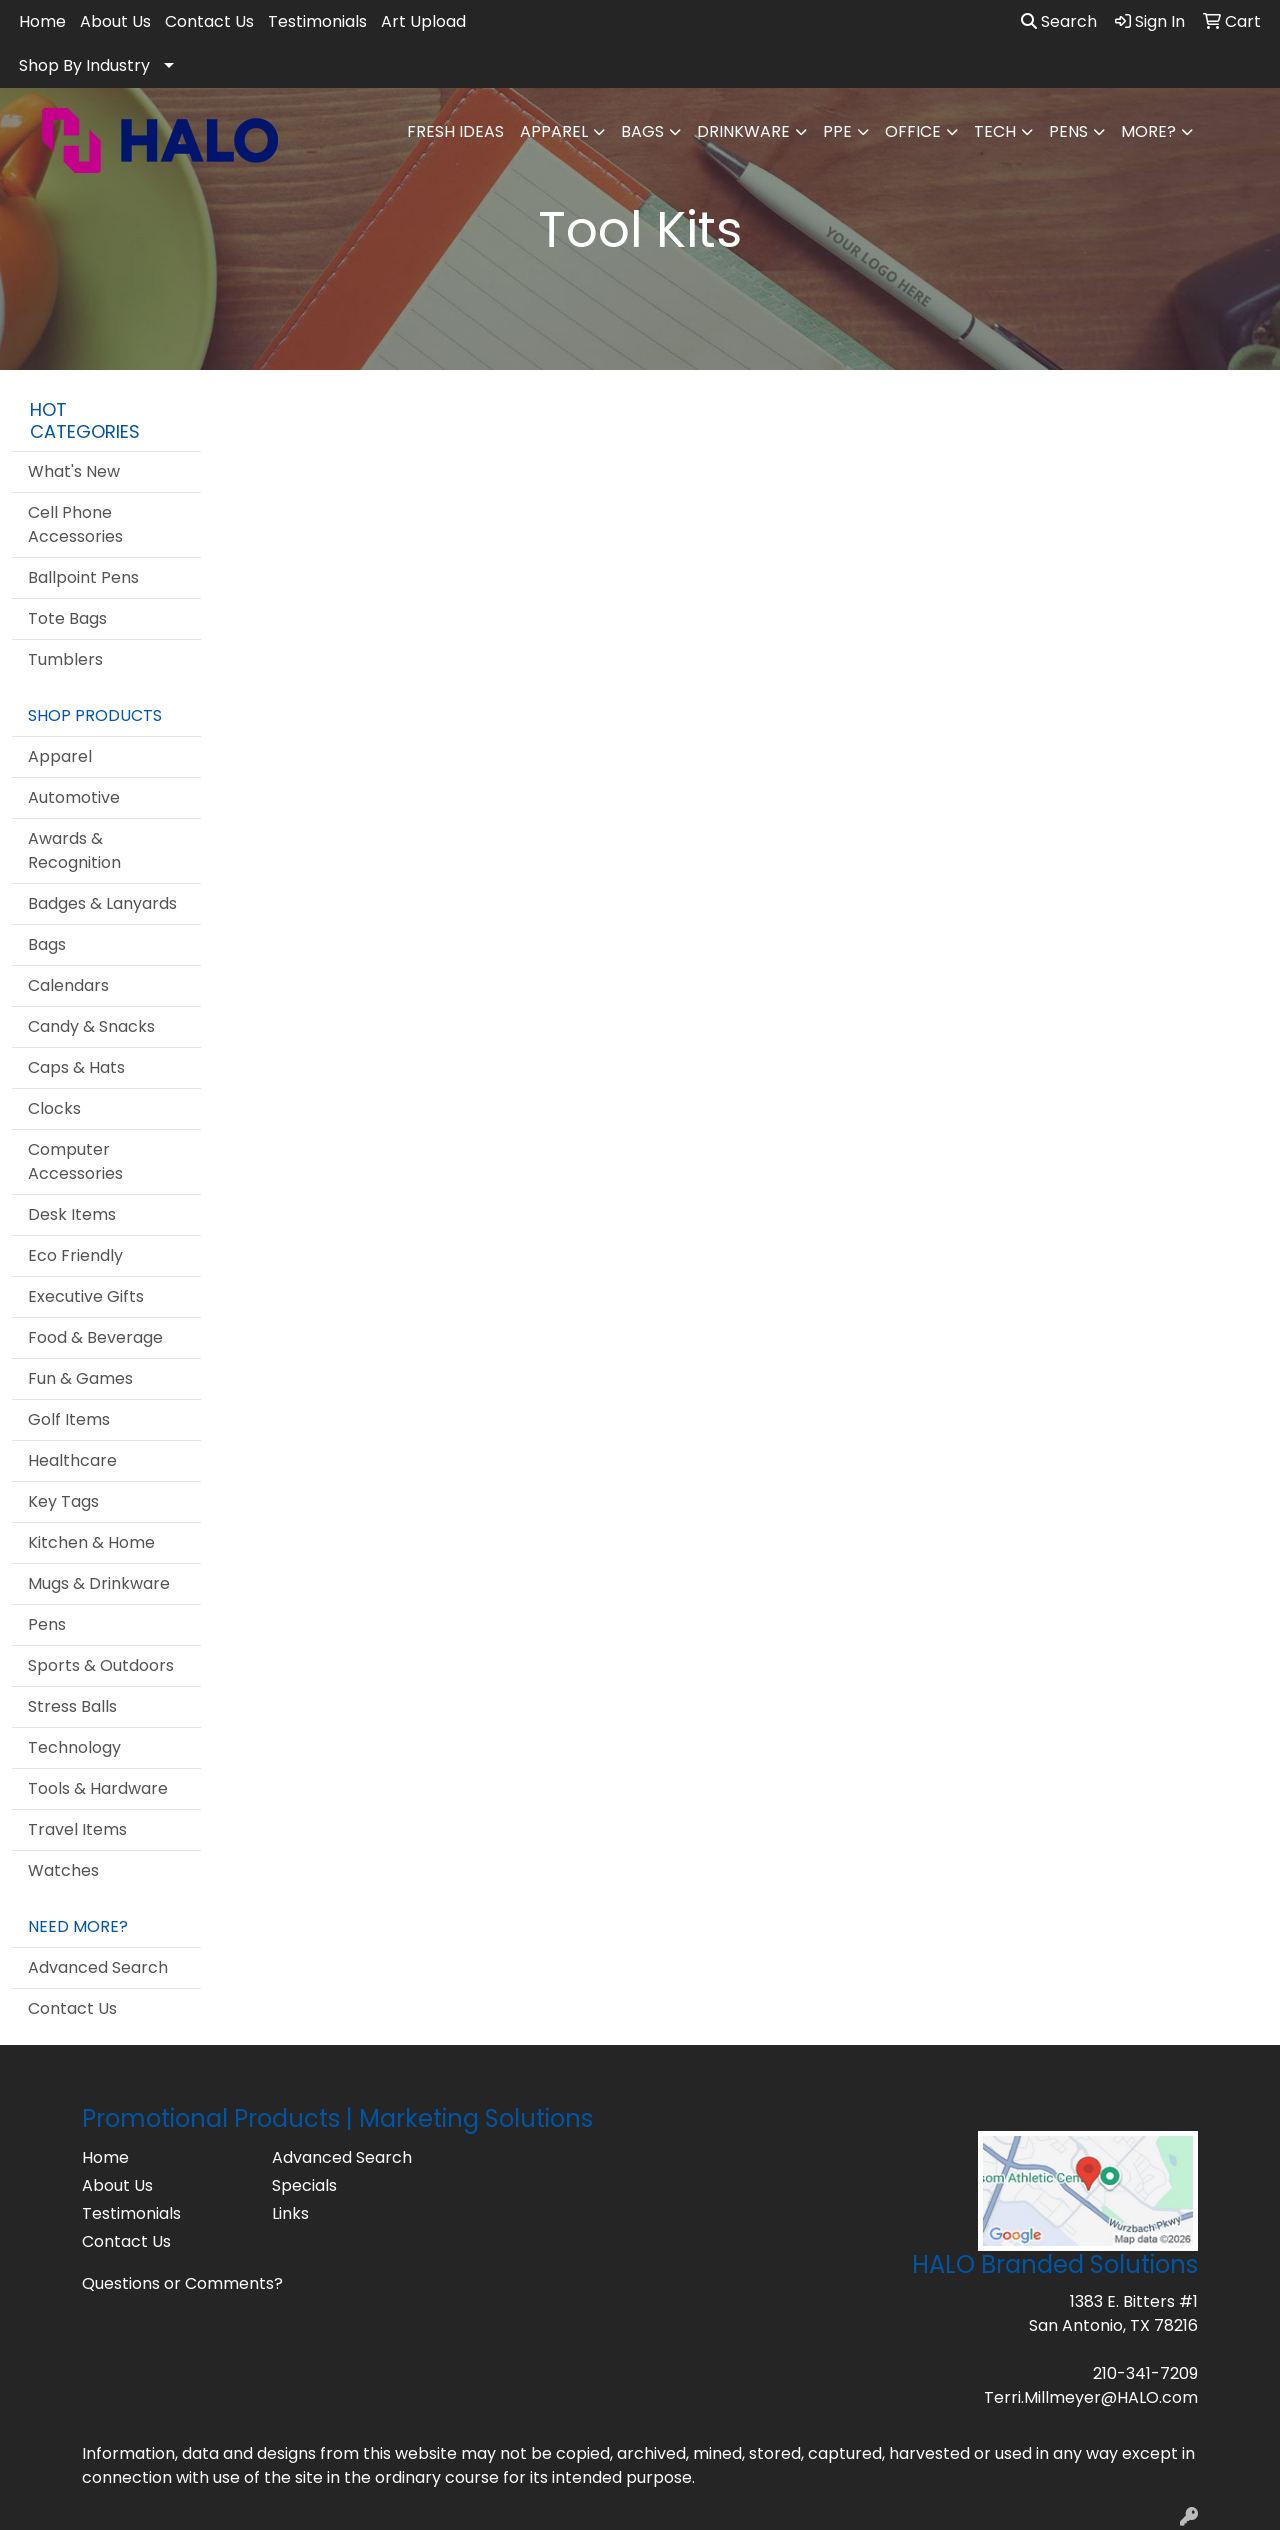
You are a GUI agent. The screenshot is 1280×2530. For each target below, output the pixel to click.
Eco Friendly (75, 1255)
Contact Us (209, 21)
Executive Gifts (86, 1296)
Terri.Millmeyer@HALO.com (1091, 2397)
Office (913, 131)
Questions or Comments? (182, 2283)
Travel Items (77, 1829)
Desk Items (72, 1214)
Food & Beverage (95, 1337)
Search (1059, 21)
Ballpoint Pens (83, 577)
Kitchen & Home (91, 1542)
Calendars (68, 985)
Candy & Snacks (91, 1026)
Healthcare (72, 1460)
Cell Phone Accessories (75, 524)
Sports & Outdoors (101, 1665)
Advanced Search (98, 1967)
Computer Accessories (75, 1161)
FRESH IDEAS (455, 131)
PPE (837, 131)
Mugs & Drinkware (99, 1583)
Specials (304, 2185)
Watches (63, 1870)
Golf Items (69, 1419)
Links (290, 2213)
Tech (995, 131)
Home (42, 21)
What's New (74, 471)
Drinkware (743, 131)
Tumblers (65, 659)
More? (1148, 131)
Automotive (74, 797)
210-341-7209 (1145, 2373)
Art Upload (423, 21)
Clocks (54, 1108)
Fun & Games (80, 1378)
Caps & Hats (76, 1067)
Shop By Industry (84, 65)
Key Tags (63, 1501)
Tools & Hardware (98, 1788)
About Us (115, 21)
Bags (642, 131)
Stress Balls (72, 1706)
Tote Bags (67, 618)
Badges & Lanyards (102, 903)
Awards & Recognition (74, 850)
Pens (1068, 131)
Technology (74, 1747)
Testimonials (317, 21)
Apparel (554, 131)
